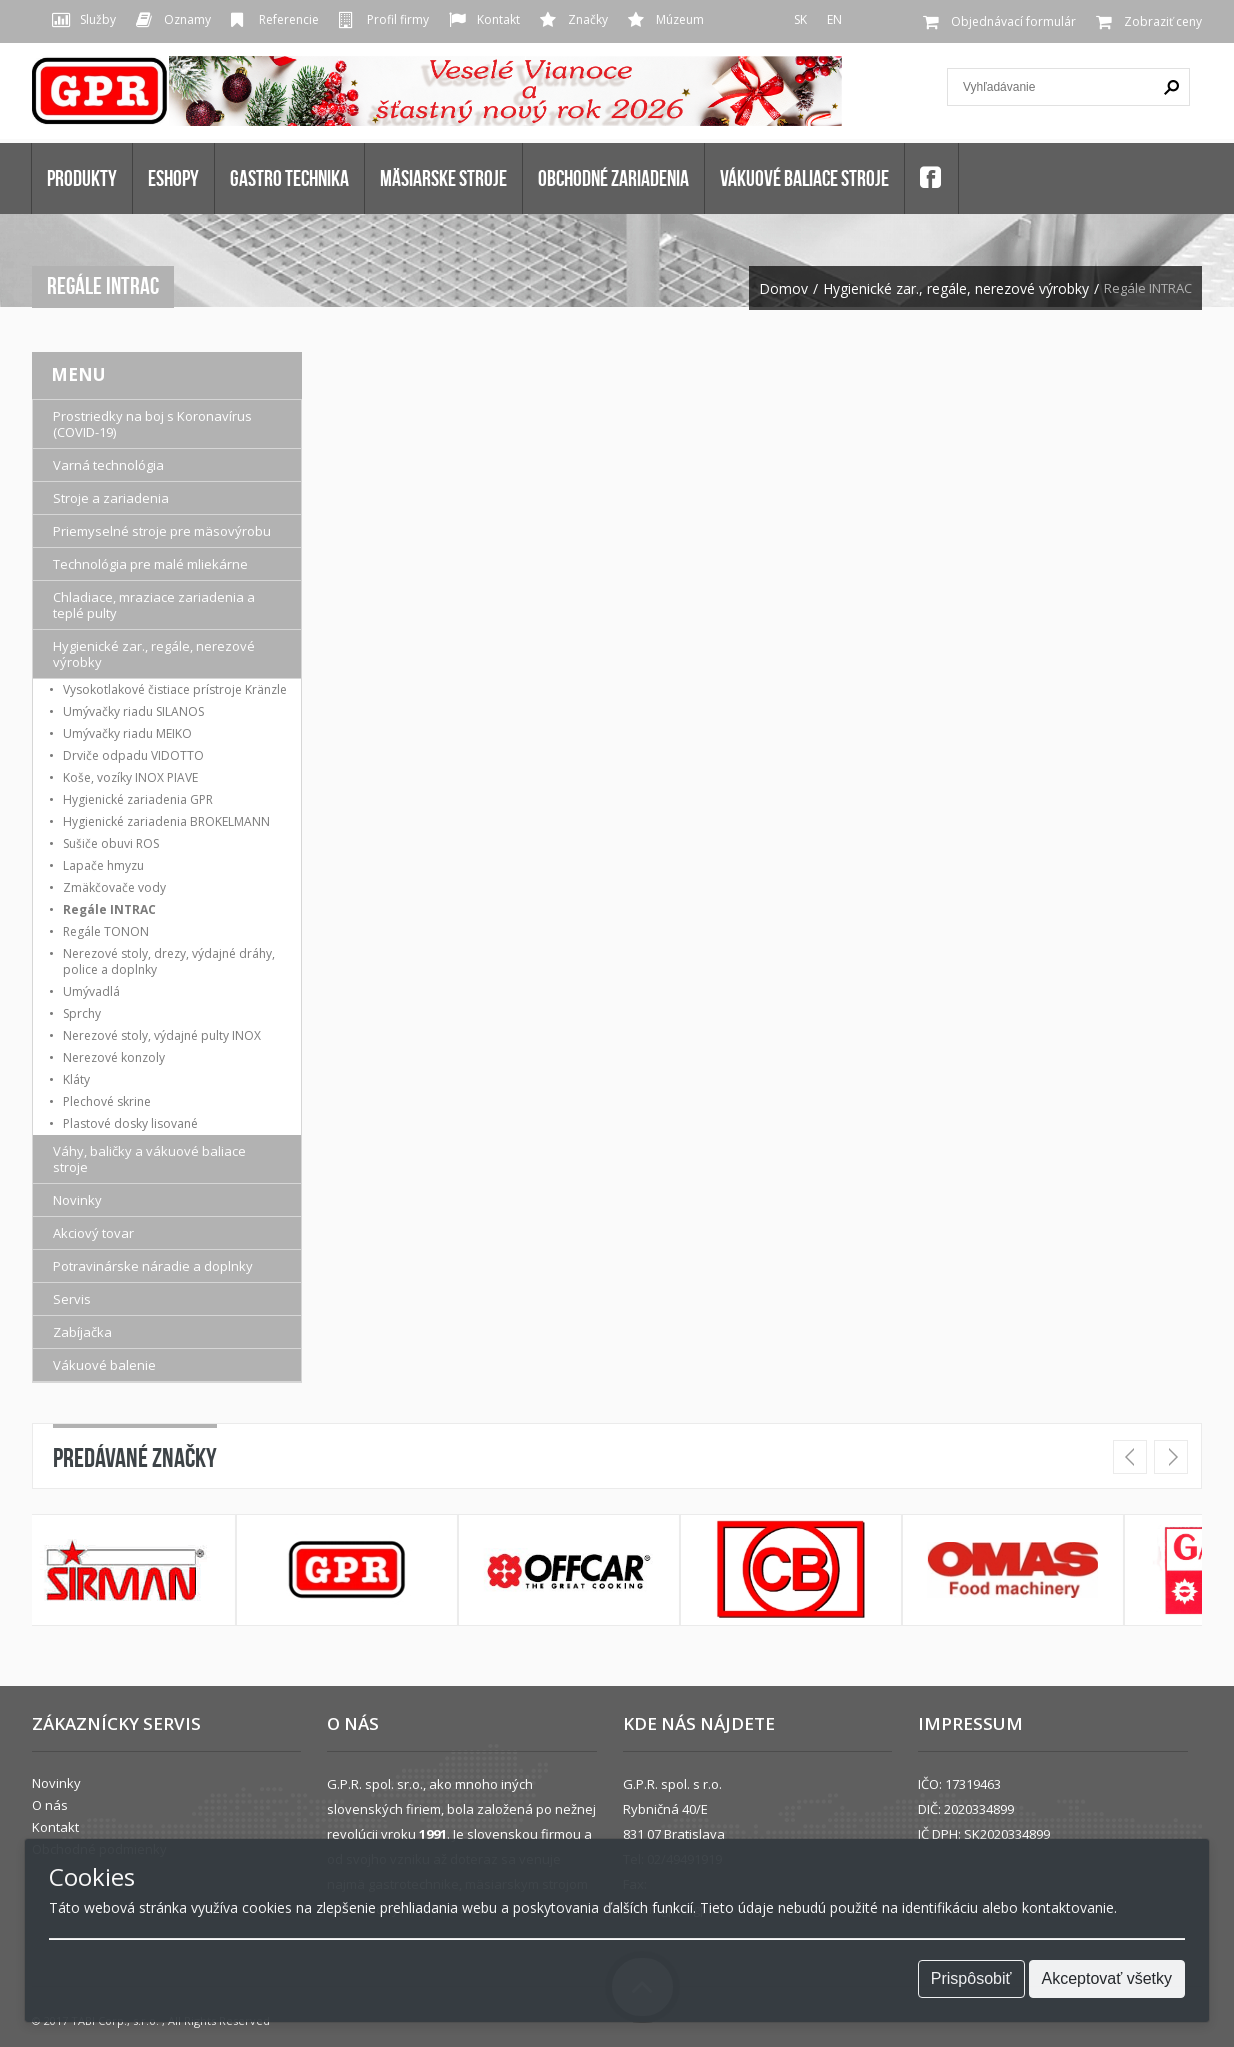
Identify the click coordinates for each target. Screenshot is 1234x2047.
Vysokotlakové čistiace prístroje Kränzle (175, 689)
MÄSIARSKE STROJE (443, 178)
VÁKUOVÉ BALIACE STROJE (804, 178)
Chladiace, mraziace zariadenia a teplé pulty (154, 605)
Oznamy (187, 19)
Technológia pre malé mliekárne (150, 564)
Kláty (76, 1079)
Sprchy (82, 1013)
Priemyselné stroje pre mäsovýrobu (162, 531)
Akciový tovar (93, 1233)
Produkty (82, 178)
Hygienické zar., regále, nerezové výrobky (956, 289)
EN (834, 19)
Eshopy (173, 178)
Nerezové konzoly (114, 1057)
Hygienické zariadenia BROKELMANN (166, 821)
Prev (1130, 1457)
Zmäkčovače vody (114, 887)
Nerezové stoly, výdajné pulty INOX (162, 1035)
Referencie (289, 19)
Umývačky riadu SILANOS (133, 711)
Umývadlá (91, 991)
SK (800, 19)
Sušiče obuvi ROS (111, 843)
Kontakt (498, 19)
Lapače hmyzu (103, 865)
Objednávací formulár (1013, 21)
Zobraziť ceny (1163, 21)
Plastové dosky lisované (130, 1123)
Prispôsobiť (971, 1978)
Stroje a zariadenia (111, 498)
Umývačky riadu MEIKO (127, 733)
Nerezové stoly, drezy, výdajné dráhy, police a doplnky (169, 961)
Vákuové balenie (104, 1365)
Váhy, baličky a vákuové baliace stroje (149, 1159)
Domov (783, 289)
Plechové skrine (107, 1101)
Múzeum (680, 19)
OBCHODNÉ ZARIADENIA (613, 178)
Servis (72, 1299)
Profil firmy (398, 19)
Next (1171, 1457)
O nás (50, 1805)
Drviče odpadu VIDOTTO (133, 755)
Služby (98, 19)
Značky (588, 19)
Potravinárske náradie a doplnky (153, 1266)
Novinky (77, 1200)
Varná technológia (108, 465)
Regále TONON (106, 931)
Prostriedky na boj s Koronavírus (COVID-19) (152, 424)
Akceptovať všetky (1107, 1978)
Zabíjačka (82, 1332)
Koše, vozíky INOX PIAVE (130, 777)
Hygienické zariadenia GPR (138, 799)
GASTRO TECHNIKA (289, 178)
